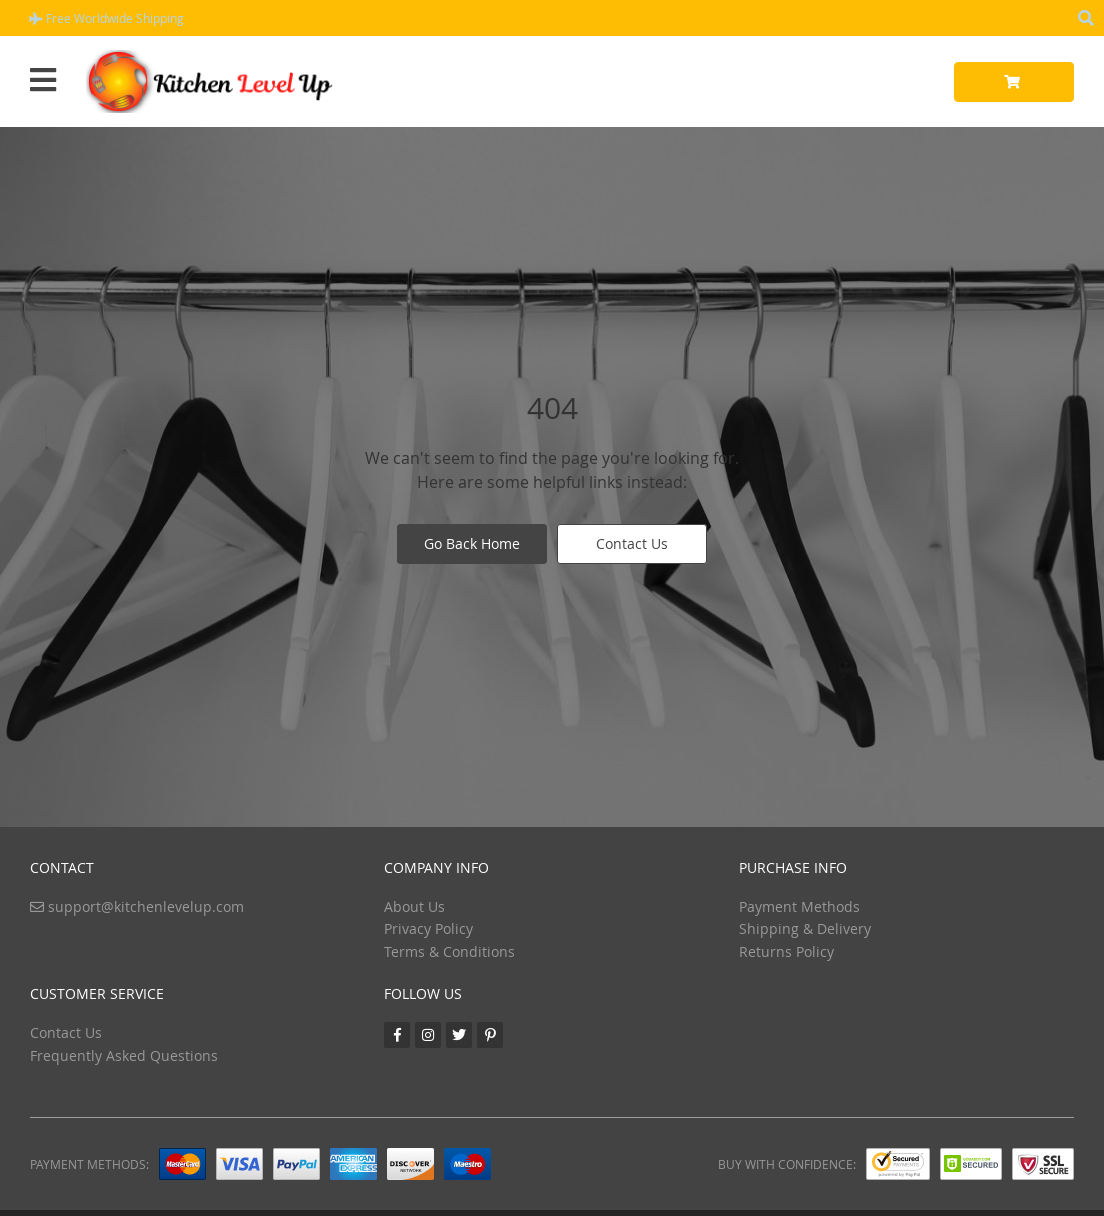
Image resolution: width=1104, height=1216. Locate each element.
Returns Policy (786, 951)
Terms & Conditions (449, 951)
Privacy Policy (428, 928)
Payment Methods (799, 906)
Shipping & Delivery (805, 928)
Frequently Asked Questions (124, 1055)
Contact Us (632, 543)
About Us (414, 906)
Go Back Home (472, 543)
